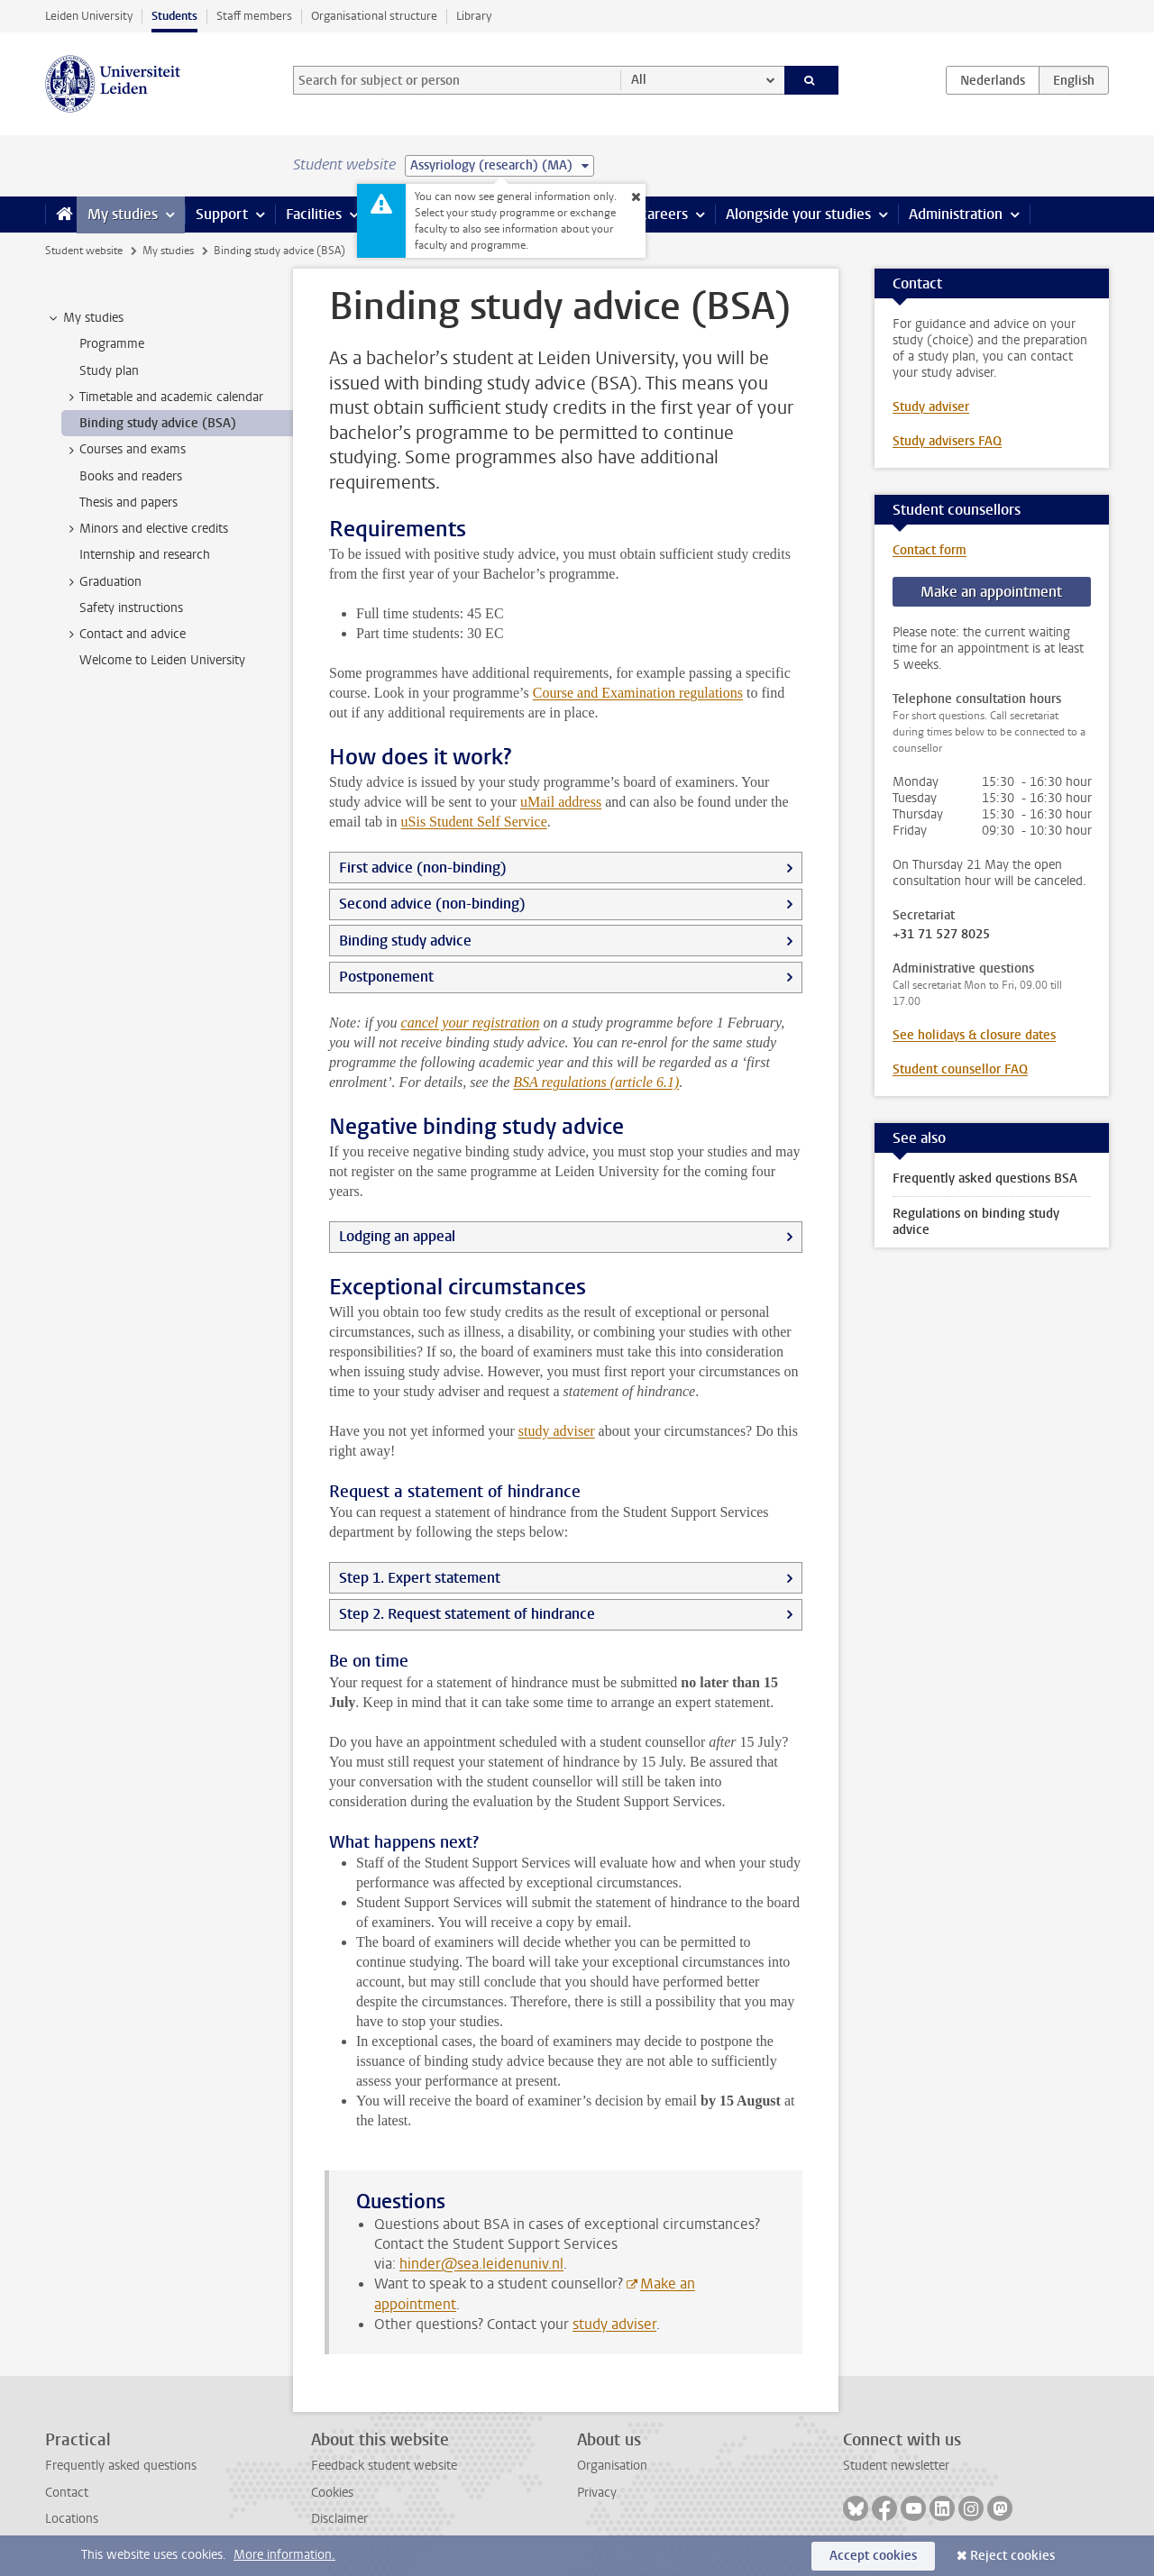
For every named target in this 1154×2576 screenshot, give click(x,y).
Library (473, 15)
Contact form (929, 550)
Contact (66, 2492)
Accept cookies (873, 2555)
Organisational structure (374, 15)
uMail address (560, 801)
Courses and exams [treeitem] (124, 450)
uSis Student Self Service (474, 821)
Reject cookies (1012, 2555)
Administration (956, 214)
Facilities (314, 214)
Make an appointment (991, 591)
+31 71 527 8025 (941, 935)
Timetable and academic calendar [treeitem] (162, 397)
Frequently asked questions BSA (985, 1178)
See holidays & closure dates (974, 1035)
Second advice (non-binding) (432, 903)
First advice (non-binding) (423, 867)
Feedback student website (384, 2465)
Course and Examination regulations (638, 692)
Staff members (254, 15)
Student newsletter (896, 2465)
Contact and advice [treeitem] (124, 635)
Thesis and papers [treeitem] (128, 502)
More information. (284, 2554)
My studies (122, 214)
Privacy (597, 2492)
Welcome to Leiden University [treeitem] (162, 660)
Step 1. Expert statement (419, 1577)
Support (222, 214)
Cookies (332, 2492)
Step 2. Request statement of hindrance (467, 1613)
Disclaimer (339, 2518)
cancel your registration (470, 1022)
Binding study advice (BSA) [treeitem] (157, 423)
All (638, 79)
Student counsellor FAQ (960, 1069)
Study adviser (931, 407)
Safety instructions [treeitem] (131, 608)
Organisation (612, 2465)
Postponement (386, 976)
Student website (84, 250)
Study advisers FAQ (947, 441)
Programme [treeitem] (111, 343)
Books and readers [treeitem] (130, 476)
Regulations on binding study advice (976, 1221)
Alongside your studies (798, 214)
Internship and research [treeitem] (144, 554)
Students (174, 15)
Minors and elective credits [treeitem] (145, 529)
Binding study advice (405, 940)
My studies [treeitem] (85, 318)
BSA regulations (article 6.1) (596, 1082)
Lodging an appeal (397, 1236)
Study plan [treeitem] (109, 370)
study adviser (556, 1431)
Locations (71, 2518)
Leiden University (89, 15)
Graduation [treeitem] (102, 582)
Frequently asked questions (121, 2465)
